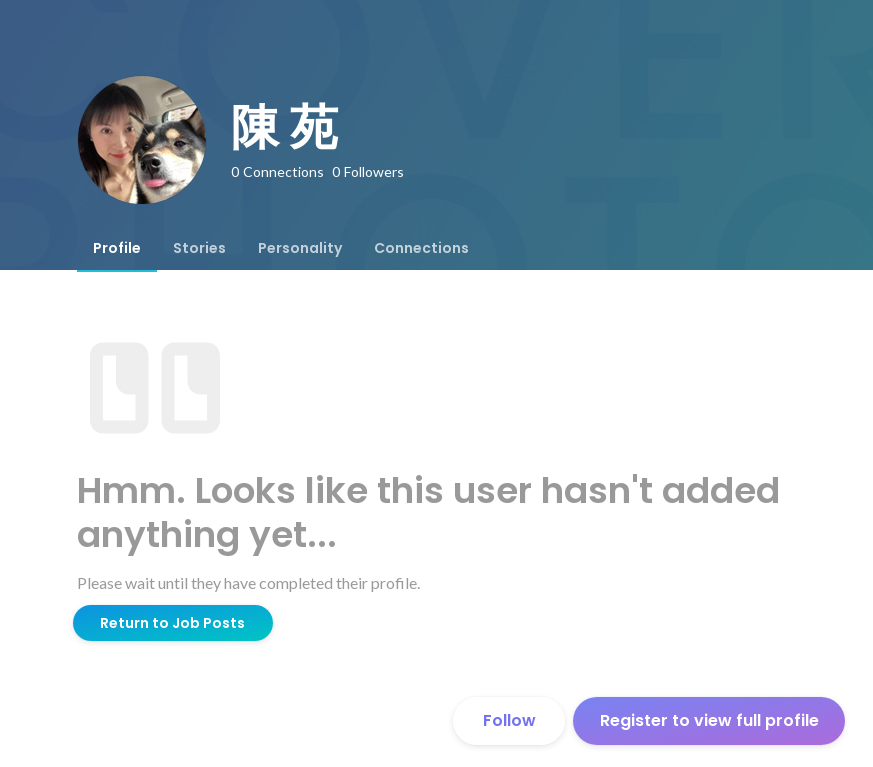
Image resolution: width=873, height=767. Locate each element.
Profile (117, 248)
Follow (509, 720)
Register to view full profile (709, 720)
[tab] (117, 248)
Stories (199, 248)
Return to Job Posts (172, 623)
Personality (300, 248)
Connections (421, 248)
